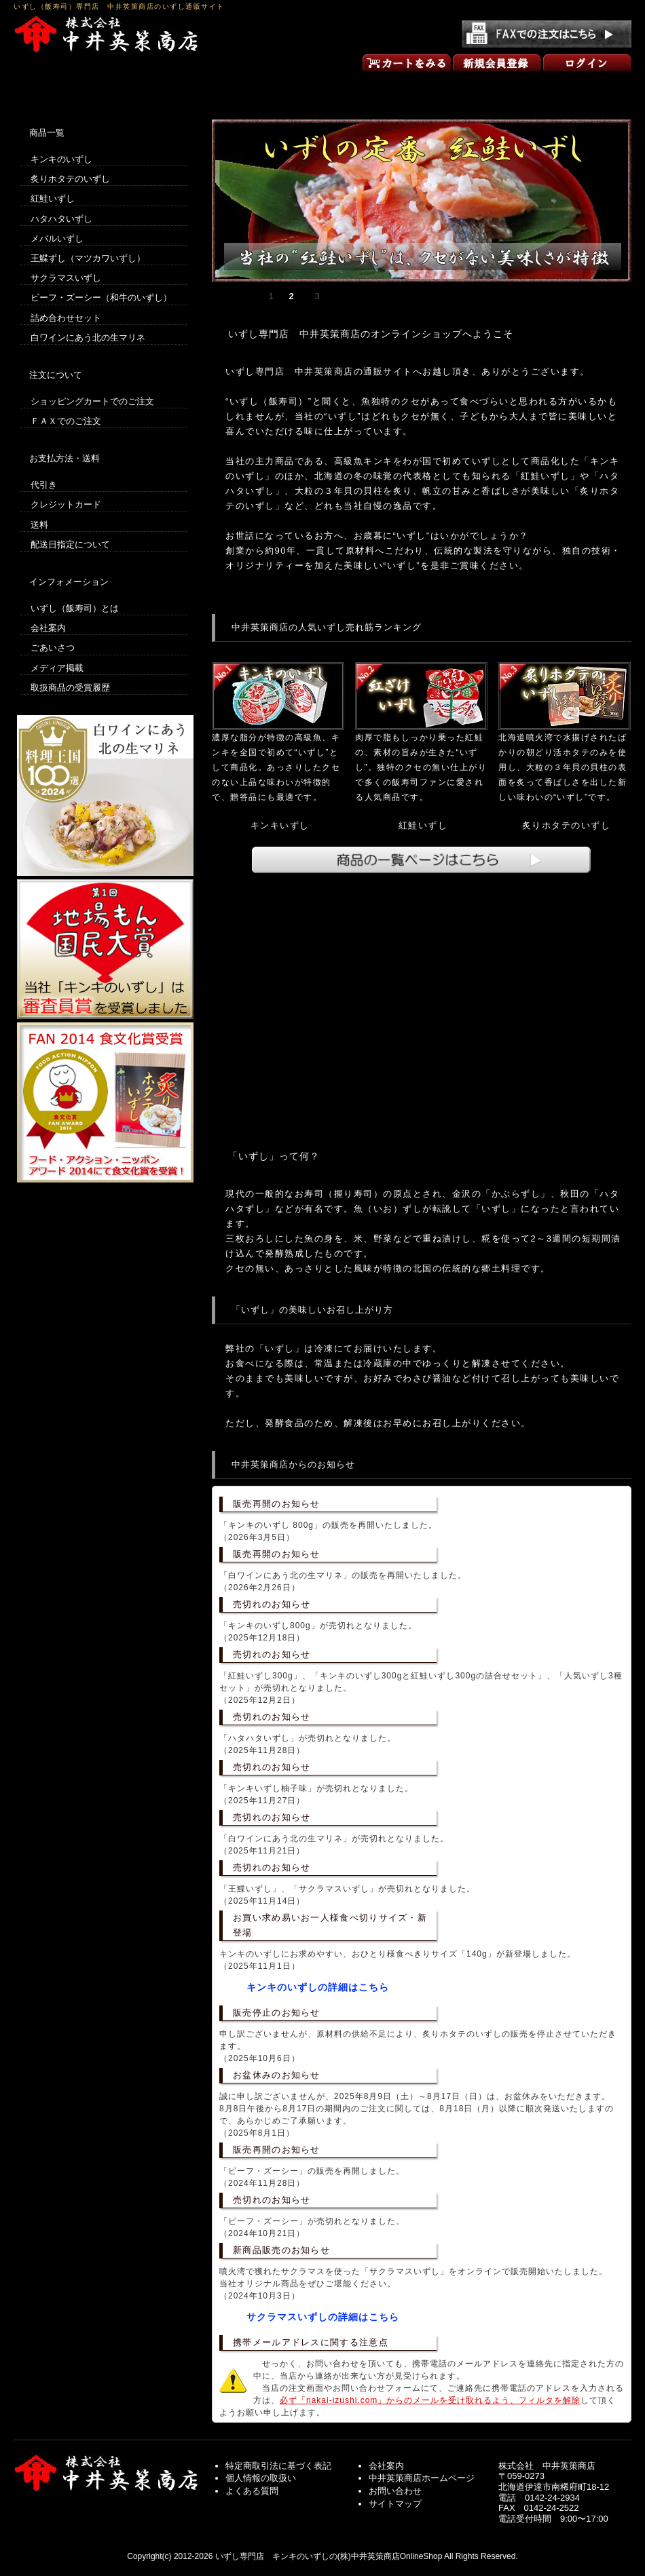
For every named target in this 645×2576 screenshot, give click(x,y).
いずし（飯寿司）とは (75, 608)
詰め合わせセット (66, 318)
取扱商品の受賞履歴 (70, 688)
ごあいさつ (446, 86)
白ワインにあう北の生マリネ (88, 337)
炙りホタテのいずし (566, 825)
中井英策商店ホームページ (422, 2478)
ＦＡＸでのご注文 (66, 421)
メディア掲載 (57, 668)
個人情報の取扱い (260, 2478)
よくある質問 (251, 2491)
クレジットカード (66, 504)
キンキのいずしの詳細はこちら (317, 1987)
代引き (44, 485)
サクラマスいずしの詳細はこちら (322, 2316)
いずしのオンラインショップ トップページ (75, 86)
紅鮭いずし (423, 825)
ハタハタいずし (61, 219)
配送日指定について (70, 544)
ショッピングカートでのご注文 (92, 401)
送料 (39, 525)
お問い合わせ (569, 86)
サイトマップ (395, 2504)
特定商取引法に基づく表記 (278, 2466)
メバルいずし (57, 238)
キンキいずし (280, 825)
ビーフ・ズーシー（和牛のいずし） (101, 297)
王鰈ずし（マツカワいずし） (88, 258)
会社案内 (48, 628)
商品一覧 (322, 86)
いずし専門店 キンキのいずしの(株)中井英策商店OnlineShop (329, 2556)
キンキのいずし (61, 159)
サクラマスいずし (66, 278)
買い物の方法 (199, 86)
